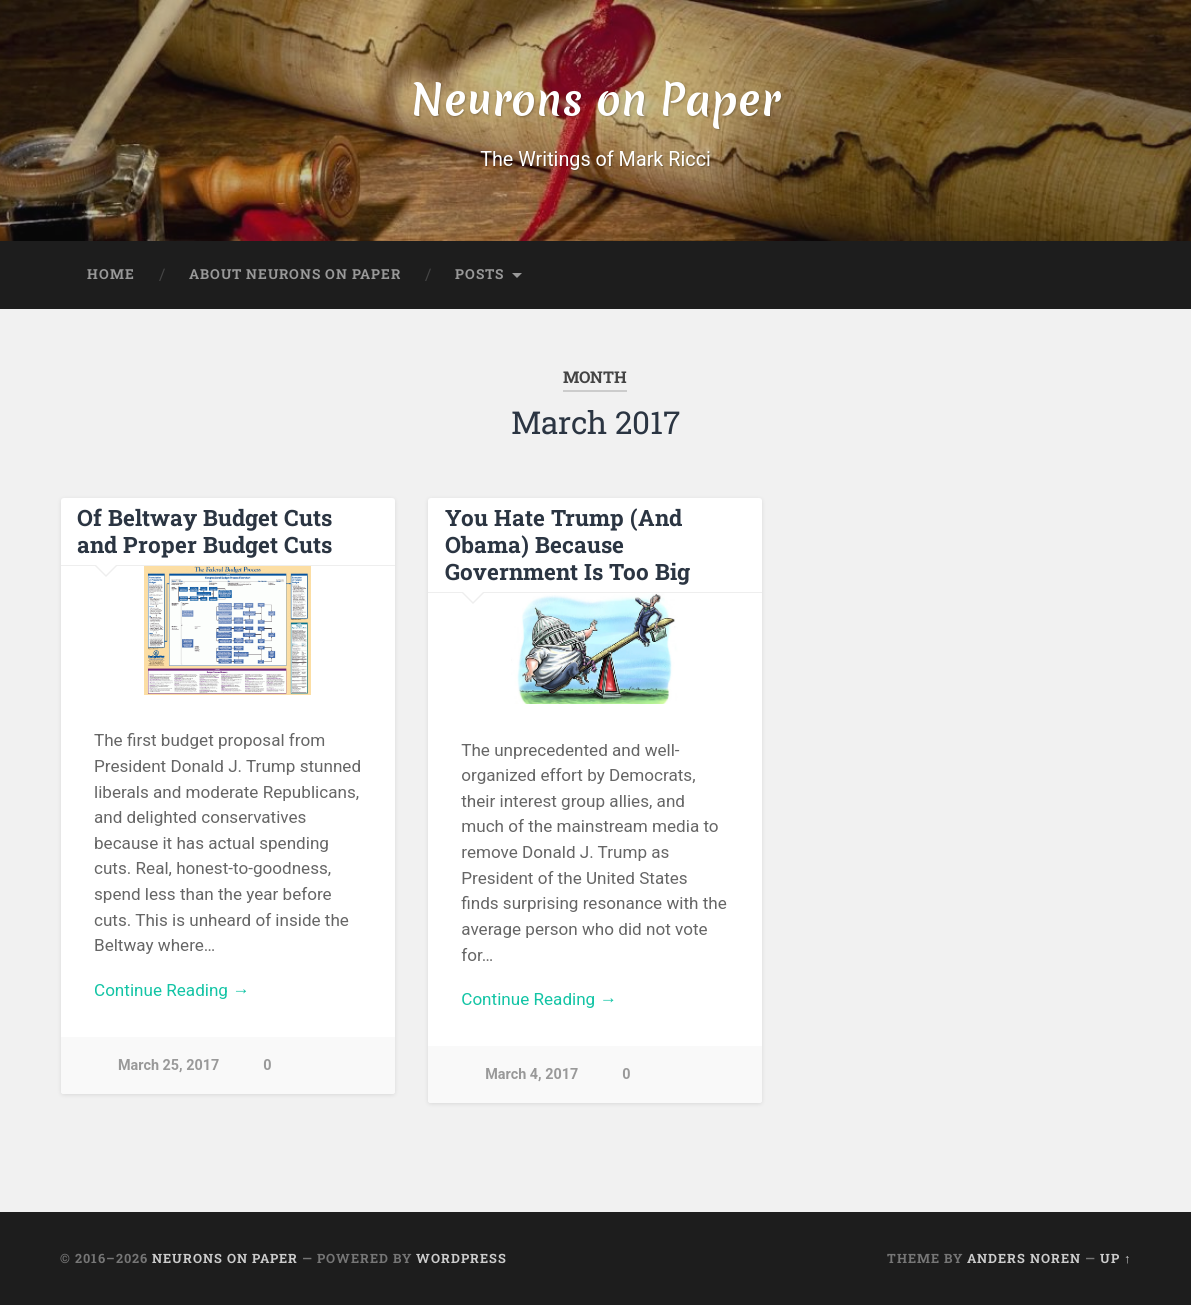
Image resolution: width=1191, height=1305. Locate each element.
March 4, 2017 (531, 1074)
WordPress (461, 1258)
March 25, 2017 (168, 1065)
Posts (479, 274)
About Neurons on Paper (295, 274)
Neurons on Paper (595, 99)
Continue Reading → (171, 990)
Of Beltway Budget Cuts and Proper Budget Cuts (204, 530)
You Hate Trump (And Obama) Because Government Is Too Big (567, 544)
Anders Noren (1024, 1258)
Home (111, 274)
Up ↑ (1115, 1258)
